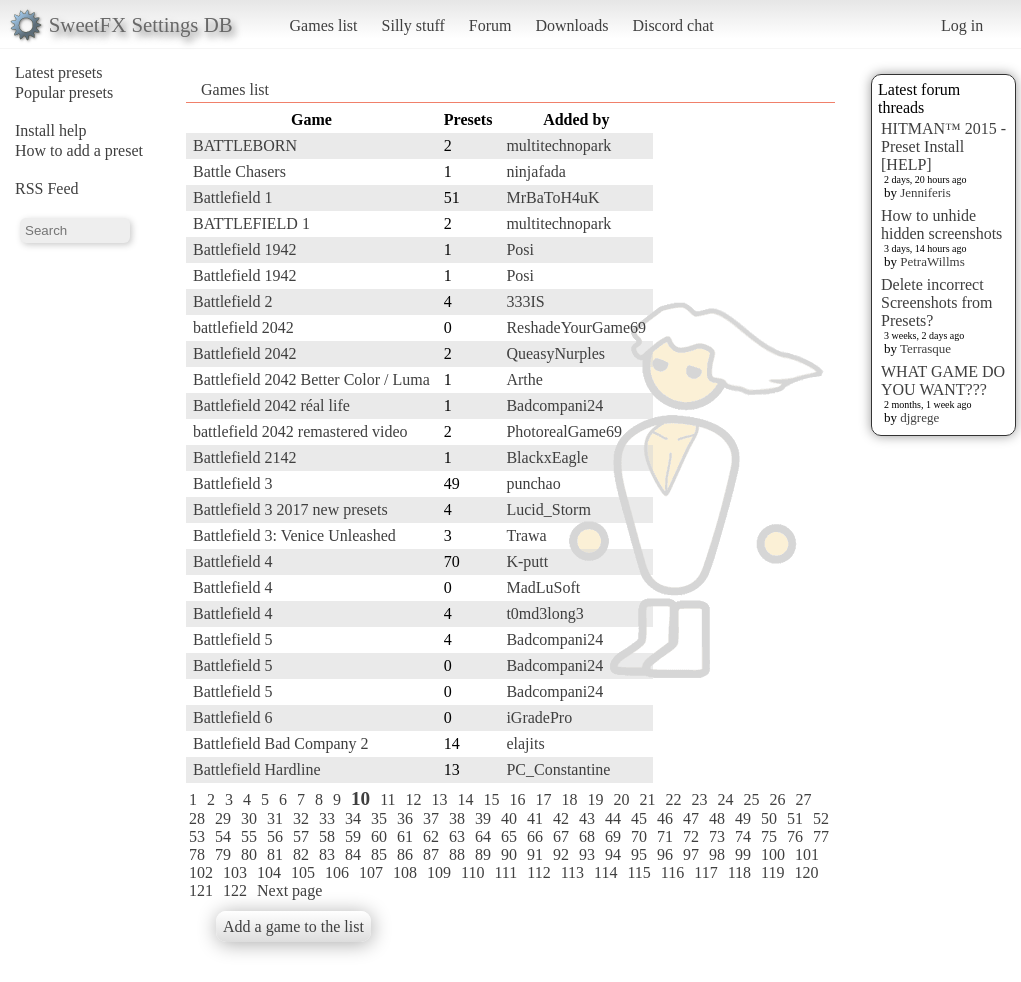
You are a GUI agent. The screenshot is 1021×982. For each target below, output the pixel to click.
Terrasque (925, 348)
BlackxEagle (547, 457)
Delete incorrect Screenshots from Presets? (937, 302)
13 (440, 799)
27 (804, 799)
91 (535, 854)
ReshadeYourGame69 (576, 327)
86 (405, 854)
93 (587, 854)
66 (535, 836)
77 (821, 836)
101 (807, 854)
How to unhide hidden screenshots (941, 224)
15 (492, 799)
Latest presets (59, 72)
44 (613, 818)
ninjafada (536, 171)
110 (472, 872)
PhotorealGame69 (564, 431)
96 (665, 854)
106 (337, 872)
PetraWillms (932, 261)
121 (201, 890)
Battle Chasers (239, 171)
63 (457, 836)
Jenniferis (925, 192)
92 (561, 854)
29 (223, 818)
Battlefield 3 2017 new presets (290, 509)
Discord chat (672, 25)
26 (778, 799)
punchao (533, 483)
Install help (51, 130)
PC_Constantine (558, 769)
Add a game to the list (293, 926)
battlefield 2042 (243, 327)
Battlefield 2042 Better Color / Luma (311, 379)
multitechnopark (558, 145)
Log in (962, 25)
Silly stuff (413, 25)
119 (772, 872)
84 (353, 854)
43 (587, 818)
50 (769, 818)
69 (613, 836)
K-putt (527, 561)
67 (561, 836)
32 (301, 818)
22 (674, 799)
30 (249, 818)
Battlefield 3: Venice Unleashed (294, 535)
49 (743, 818)
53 (197, 836)
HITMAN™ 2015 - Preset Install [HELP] (943, 146)
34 (353, 818)
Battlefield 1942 (245, 249)
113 (572, 872)
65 (509, 836)
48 (717, 818)
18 (570, 799)
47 (691, 818)
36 (405, 818)
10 (360, 798)
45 (639, 818)
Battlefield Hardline (257, 769)
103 (235, 872)
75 (769, 836)
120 (806, 872)
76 (795, 836)
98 (717, 854)
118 (739, 872)
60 (379, 836)
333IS (525, 301)
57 (301, 836)
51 (795, 818)
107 (371, 872)
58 (327, 836)
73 (717, 836)
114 (605, 872)
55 (249, 836)
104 (269, 872)
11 (387, 799)
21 (648, 799)
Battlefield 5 (233, 639)
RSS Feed (47, 188)
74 (743, 836)
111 (505, 872)
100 (773, 854)
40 (509, 818)
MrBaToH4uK (552, 197)
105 (303, 872)
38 (457, 818)
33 (327, 818)
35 (379, 818)
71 (665, 836)
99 (743, 854)
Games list (324, 25)
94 (613, 854)
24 (726, 799)
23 (700, 799)
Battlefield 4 (233, 561)
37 (431, 818)
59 (353, 836)
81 (275, 854)
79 (223, 854)
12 (414, 799)
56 (275, 836)
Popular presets (64, 92)
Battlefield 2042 (245, 353)
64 (483, 836)
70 (639, 836)
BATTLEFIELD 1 (251, 223)
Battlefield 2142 (245, 457)
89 (483, 854)
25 (752, 799)
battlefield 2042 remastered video (300, 431)
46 (665, 818)
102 (201, 872)
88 (457, 854)
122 (235, 890)
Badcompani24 (554, 405)
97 (691, 854)
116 (672, 872)
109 (439, 872)
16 (518, 799)
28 (197, 818)
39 (483, 818)
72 (691, 836)
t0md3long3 (544, 613)
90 (509, 854)
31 (275, 818)
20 (622, 799)
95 (639, 854)
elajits (525, 743)
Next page (289, 890)
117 (705, 872)
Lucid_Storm (548, 509)
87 (431, 854)
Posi (520, 249)
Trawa (526, 535)
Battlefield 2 (233, 301)
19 (596, 799)
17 (544, 799)
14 (466, 799)
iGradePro (539, 717)
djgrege (919, 417)
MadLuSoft (543, 587)
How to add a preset (79, 150)
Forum (490, 25)
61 (405, 836)
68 (587, 836)
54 (223, 836)
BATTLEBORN (245, 145)
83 (327, 854)
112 (538, 872)
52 (821, 818)
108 (405, 872)
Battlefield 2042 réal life (271, 405)
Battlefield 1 (233, 197)
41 (535, 818)
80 (249, 854)
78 (197, 854)
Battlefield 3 (233, 483)
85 (379, 854)
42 (561, 818)
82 (301, 854)
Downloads (571, 25)
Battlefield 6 (233, 717)
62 (431, 836)
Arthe (524, 379)
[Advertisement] (755, 407)
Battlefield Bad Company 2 (281, 743)
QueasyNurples (555, 353)
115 (638, 872)
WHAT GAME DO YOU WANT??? (943, 380)
